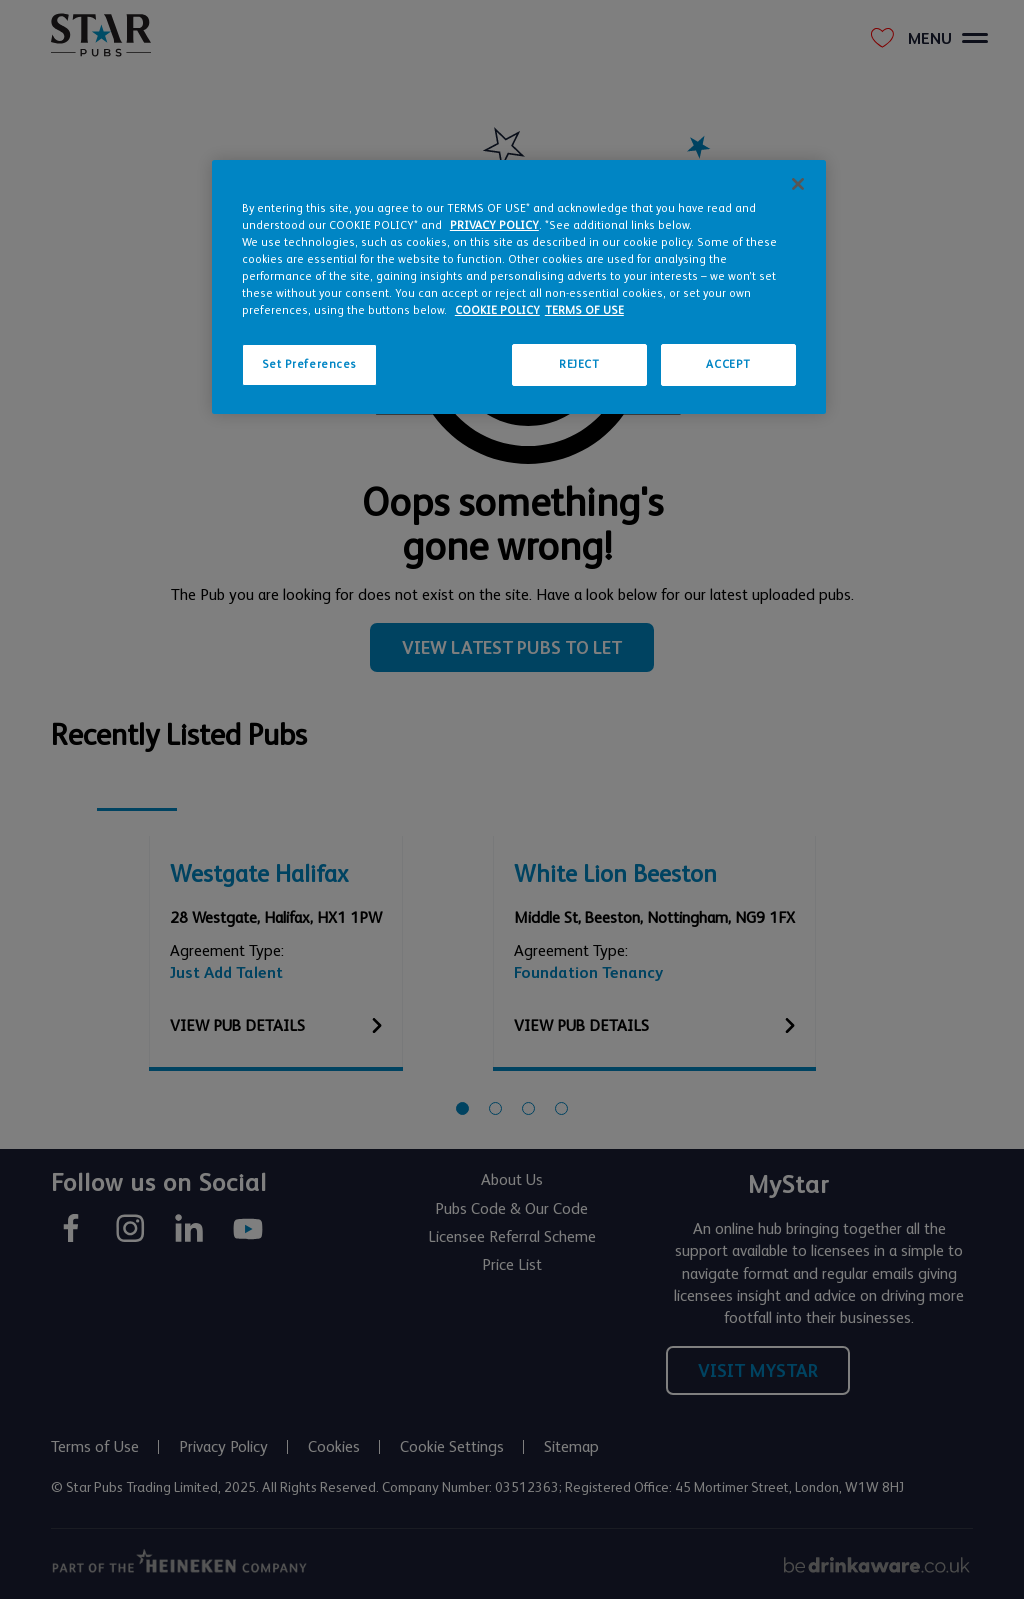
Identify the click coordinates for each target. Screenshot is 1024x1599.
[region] (519, 287)
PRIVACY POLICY (494, 225)
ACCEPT (728, 364)
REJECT (579, 364)
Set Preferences (310, 364)
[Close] (798, 184)
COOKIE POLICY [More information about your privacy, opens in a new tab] (497, 310)
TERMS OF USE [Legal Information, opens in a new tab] (584, 310)
